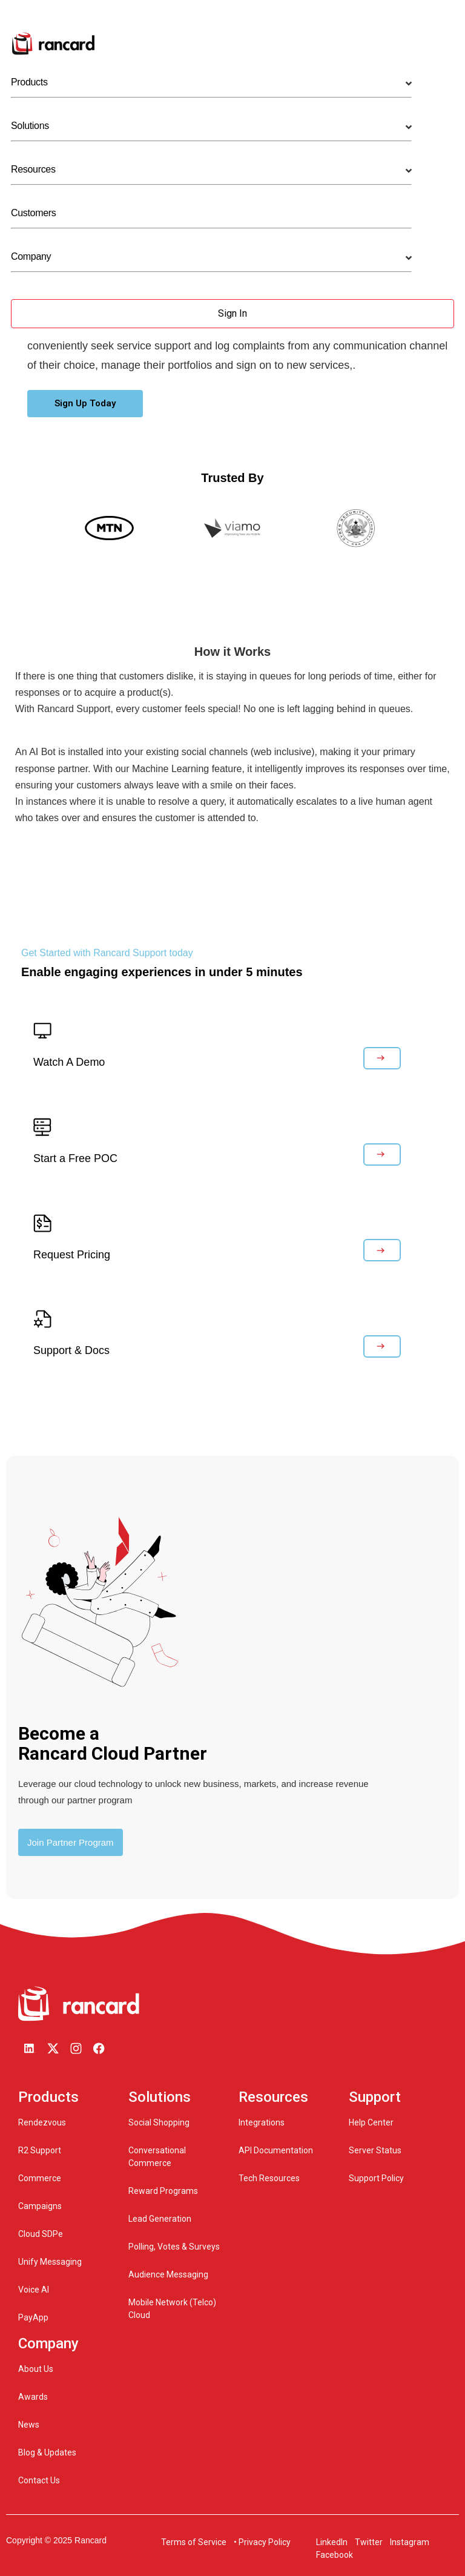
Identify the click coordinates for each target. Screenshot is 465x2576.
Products (29, 82)
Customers (33, 213)
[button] (85, 403)
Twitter (368, 2542)
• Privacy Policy (262, 2542)
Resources (33, 169)
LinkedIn (332, 2542)
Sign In (232, 313)
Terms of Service (193, 2542)
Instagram (408, 2542)
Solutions (30, 126)
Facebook (334, 2555)
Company (31, 256)
